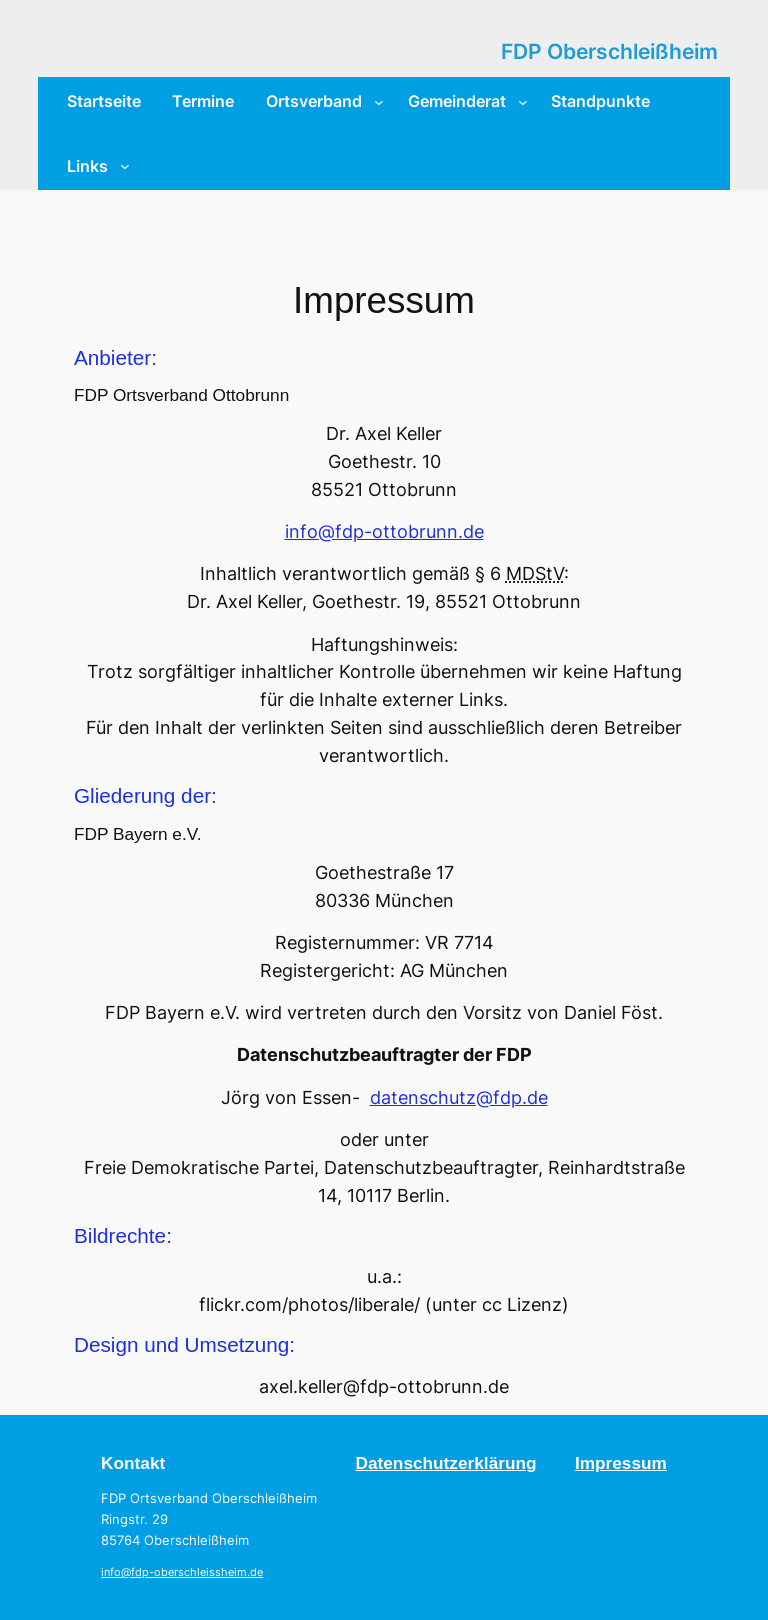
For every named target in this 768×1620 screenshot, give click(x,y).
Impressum (621, 1463)
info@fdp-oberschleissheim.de (182, 1572)
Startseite (104, 101)
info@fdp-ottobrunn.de (384, 531)
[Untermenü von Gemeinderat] (523, 101)
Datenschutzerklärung (446, 1463)
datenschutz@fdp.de (459, 1097)
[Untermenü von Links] (125, 166)
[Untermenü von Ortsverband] (379, 101)
